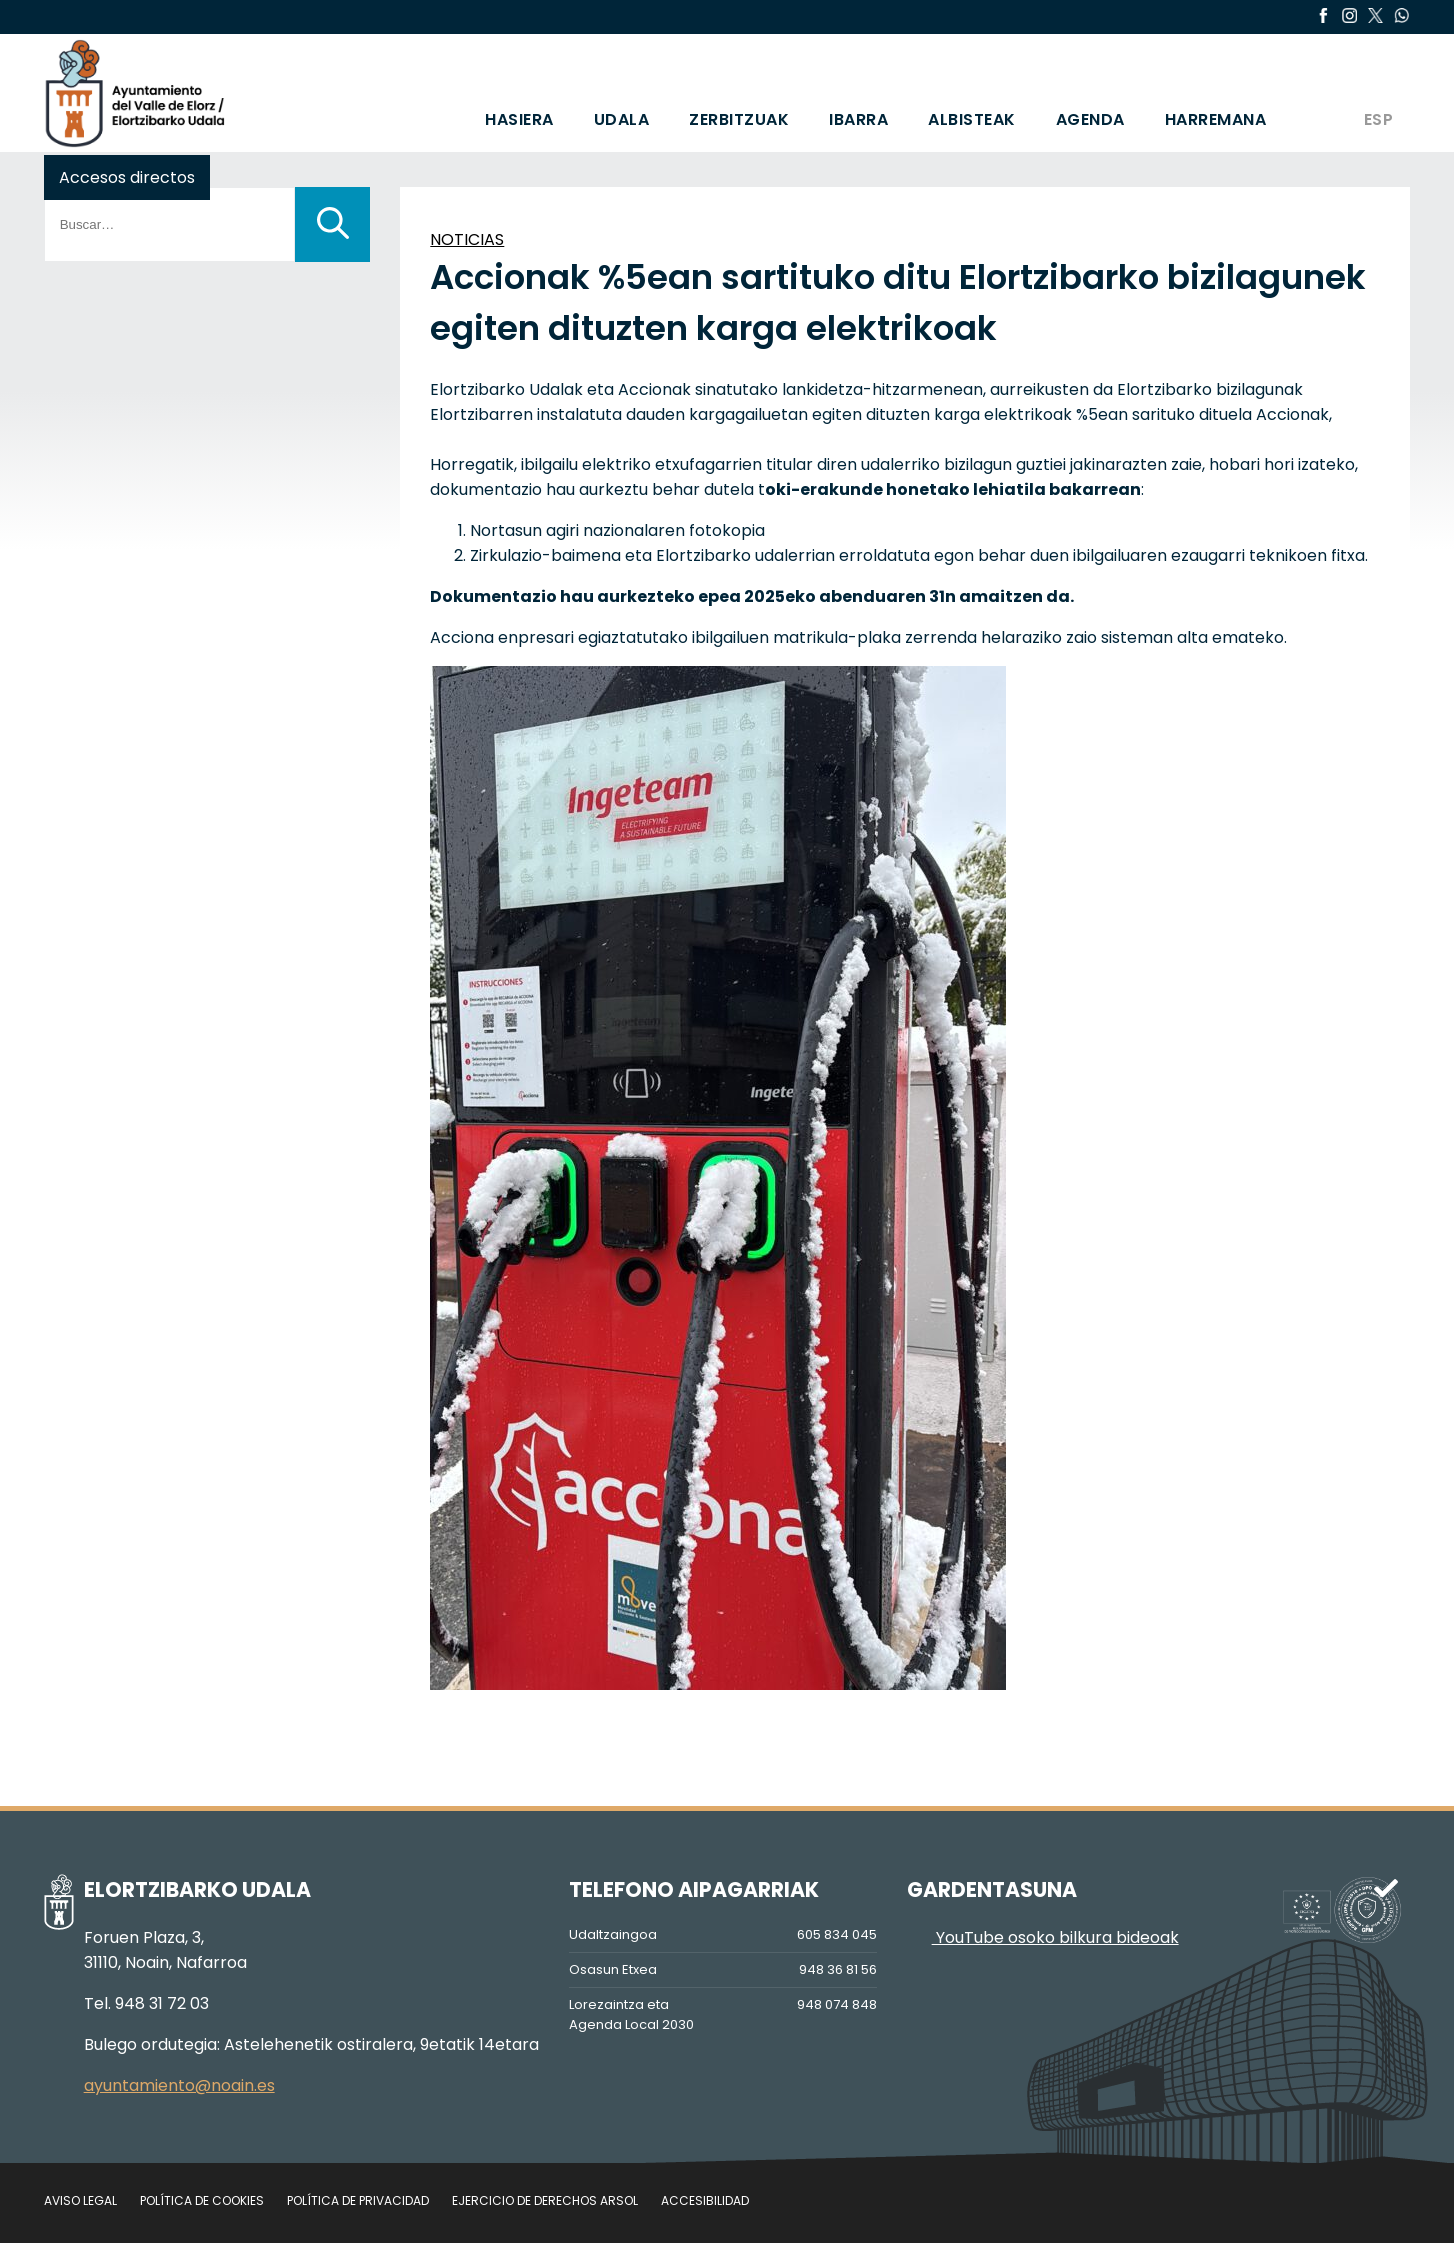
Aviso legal (80, 2200)
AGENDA (1090, 119)
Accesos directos (127, 177)
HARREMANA (1216, 119)
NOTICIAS (467, 239)
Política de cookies (202, 2200)
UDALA (622, 119)
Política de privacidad (358, 2200)
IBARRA (858, 119)
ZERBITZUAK (739, 119)
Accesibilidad (705, 2200)
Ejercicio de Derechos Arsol (545, 2200)
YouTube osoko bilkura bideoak (1043, 1937)
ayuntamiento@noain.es (179, 2085)
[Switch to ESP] (1377, 93)
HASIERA (519, 119)
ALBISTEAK (972, 119)
